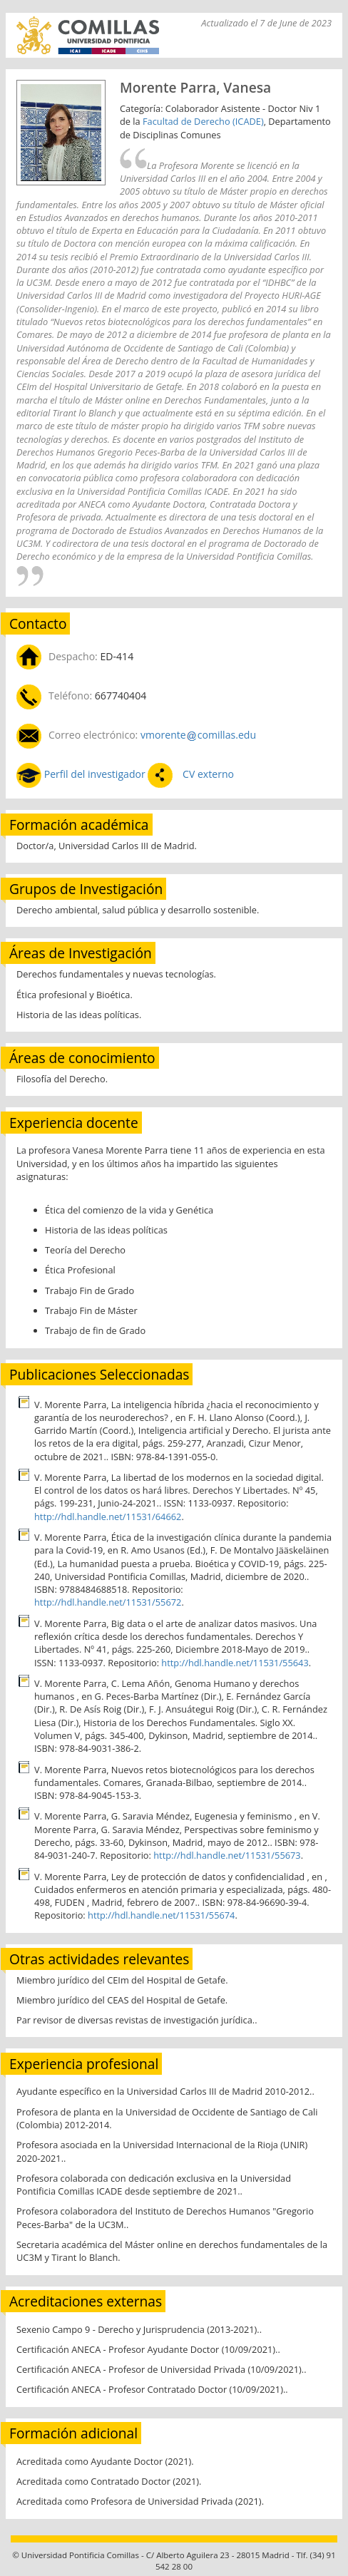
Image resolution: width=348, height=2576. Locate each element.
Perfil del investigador (94, 774)
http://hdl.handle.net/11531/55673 (226, 1855)
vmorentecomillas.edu (198, 735)
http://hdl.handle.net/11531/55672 (107, 1602)
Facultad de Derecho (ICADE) (203, 121)
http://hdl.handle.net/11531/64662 (107, 1516)
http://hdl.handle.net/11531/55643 (234, 1662)
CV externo (207, 774)
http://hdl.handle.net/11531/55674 (161, 1915)
